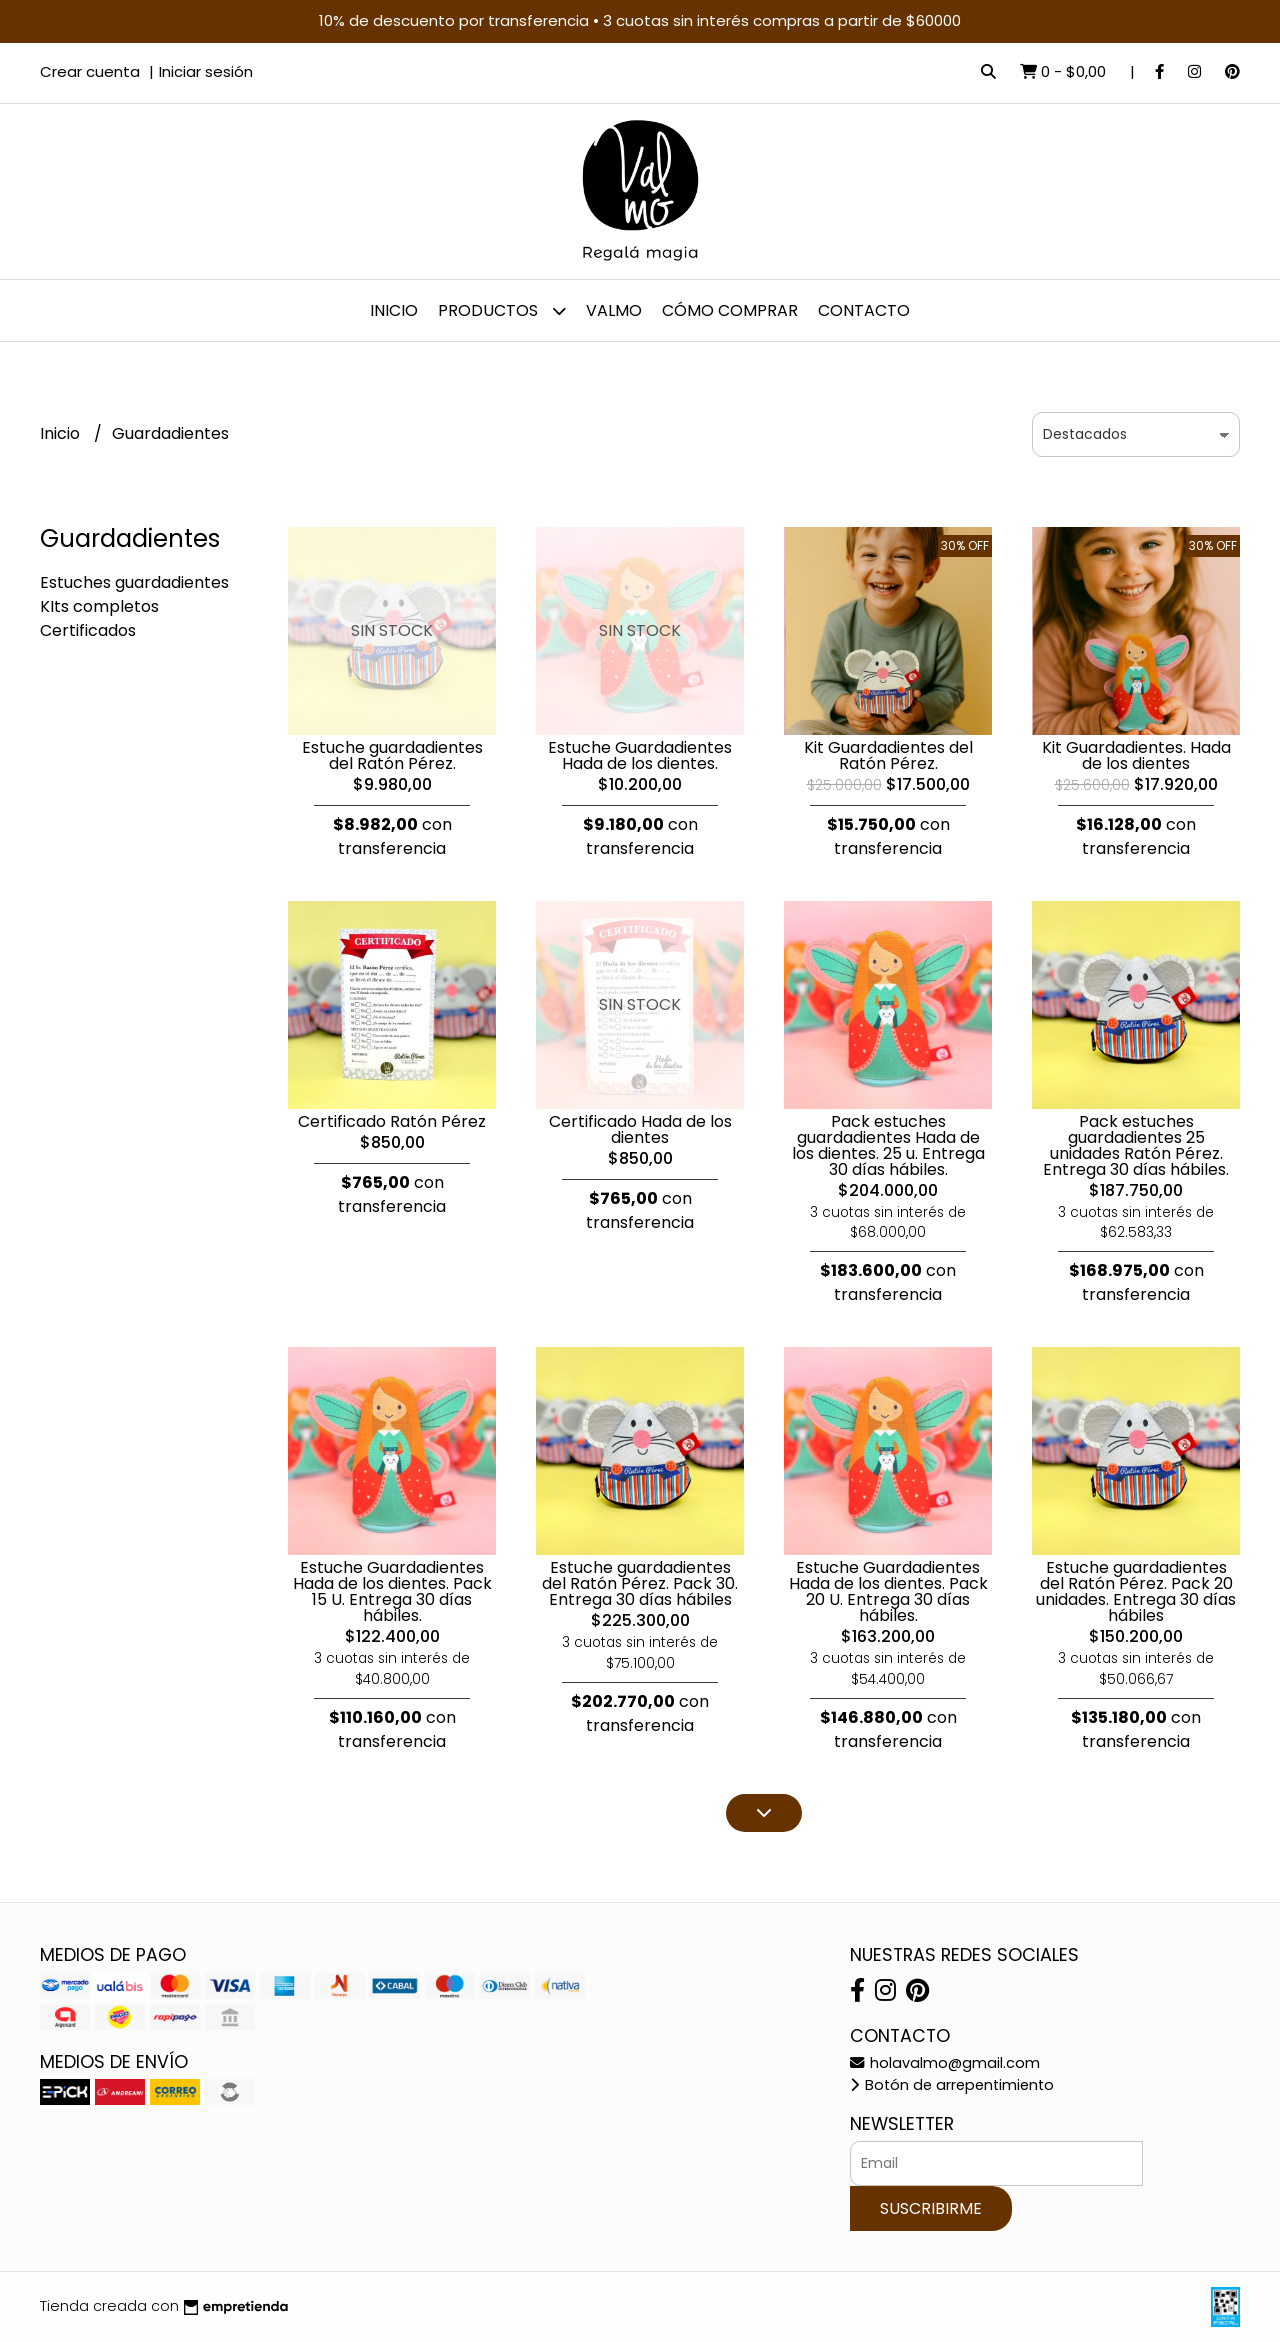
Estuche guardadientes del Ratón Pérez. (392, 755)
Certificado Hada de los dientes (640, 1129)
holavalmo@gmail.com (945, 2063)
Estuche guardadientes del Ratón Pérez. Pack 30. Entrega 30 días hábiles (640, 1583)
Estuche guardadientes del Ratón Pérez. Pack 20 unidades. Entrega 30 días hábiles (1136, 1591)
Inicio (394, 310)
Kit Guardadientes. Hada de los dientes (1136, 755)
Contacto (864, 310)
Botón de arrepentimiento (952, 2085)
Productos (502, 310)
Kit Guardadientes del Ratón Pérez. (888, 755)
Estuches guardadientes (134, 582)
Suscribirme (931, 2208)
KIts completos (99, 606)
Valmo (614, 310)
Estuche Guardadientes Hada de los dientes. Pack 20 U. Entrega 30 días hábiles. (888, 1591)
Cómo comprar (730, 310)
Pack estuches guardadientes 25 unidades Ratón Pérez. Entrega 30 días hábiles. (1136, 1145)
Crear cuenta (90, 71)
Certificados (88, 630)
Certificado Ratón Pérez (392, 1121)
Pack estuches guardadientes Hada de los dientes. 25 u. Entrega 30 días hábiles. (888, 1145)
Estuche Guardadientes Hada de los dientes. (640, 755)
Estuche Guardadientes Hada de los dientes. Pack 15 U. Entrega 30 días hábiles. (392, 1591)
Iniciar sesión (206, 71)
